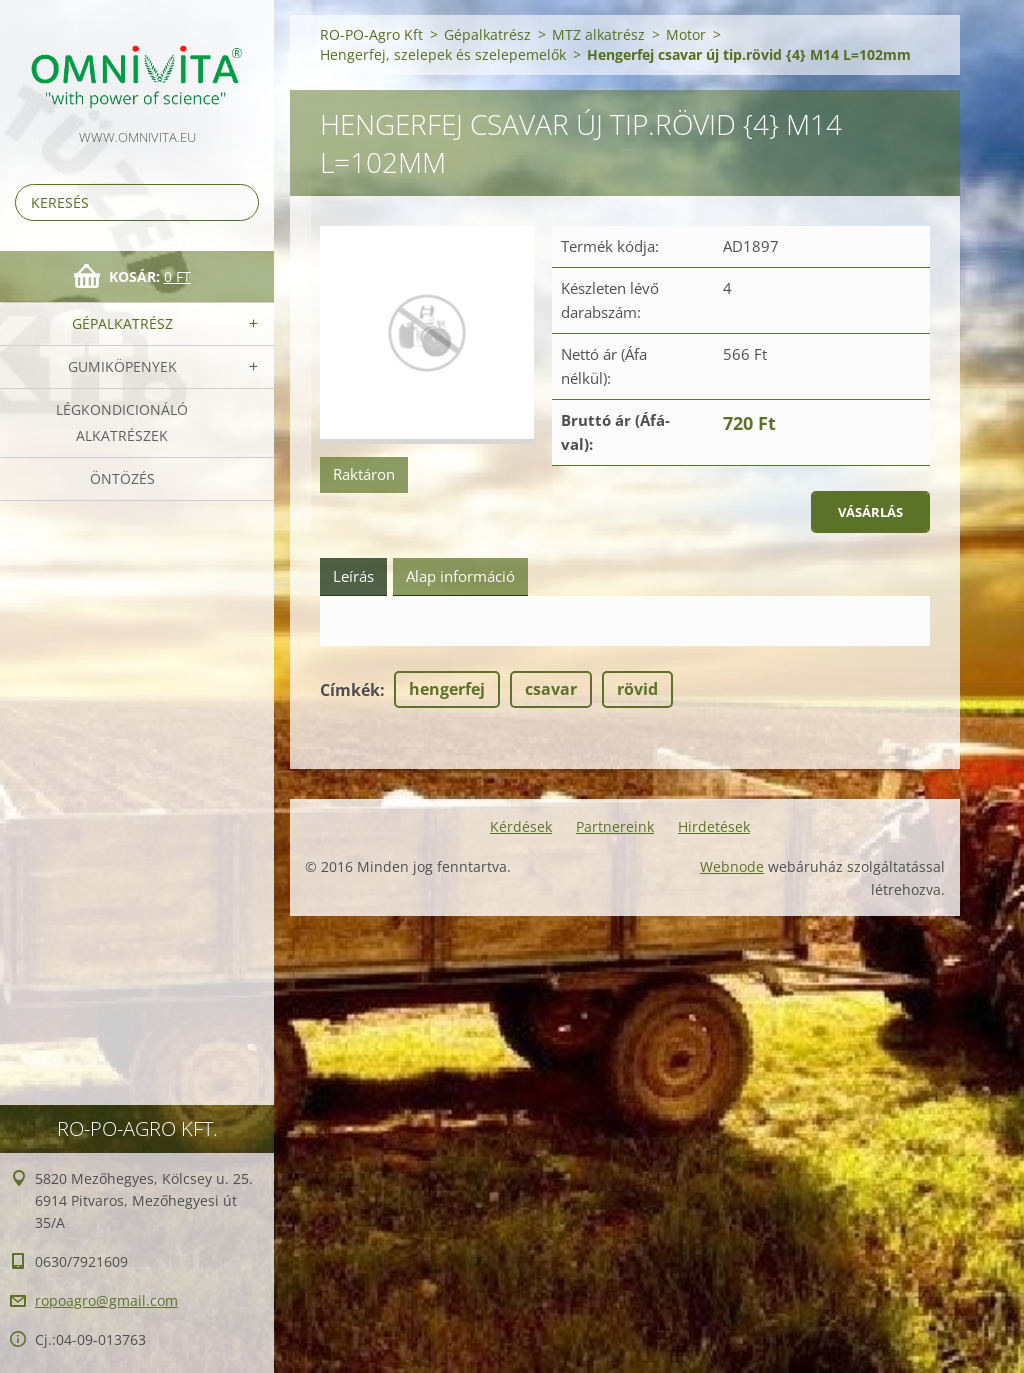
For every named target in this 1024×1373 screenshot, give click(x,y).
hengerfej (447, 689)
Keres (240, 202)
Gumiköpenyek (122, 366)
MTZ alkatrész (598, 34)
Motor (686, 34)
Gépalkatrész (122, 323)
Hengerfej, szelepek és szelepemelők (443, 54)
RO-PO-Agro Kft (371, 34)
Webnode (732, 866)
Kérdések (521, 826)
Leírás (353, 576)
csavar (551, 689)
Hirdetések (714, 826)
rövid (637, 689)
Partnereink (615, 826)
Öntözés (122, 478)
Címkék (350, 690)
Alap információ (460, 576)
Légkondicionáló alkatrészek (122, 422)
